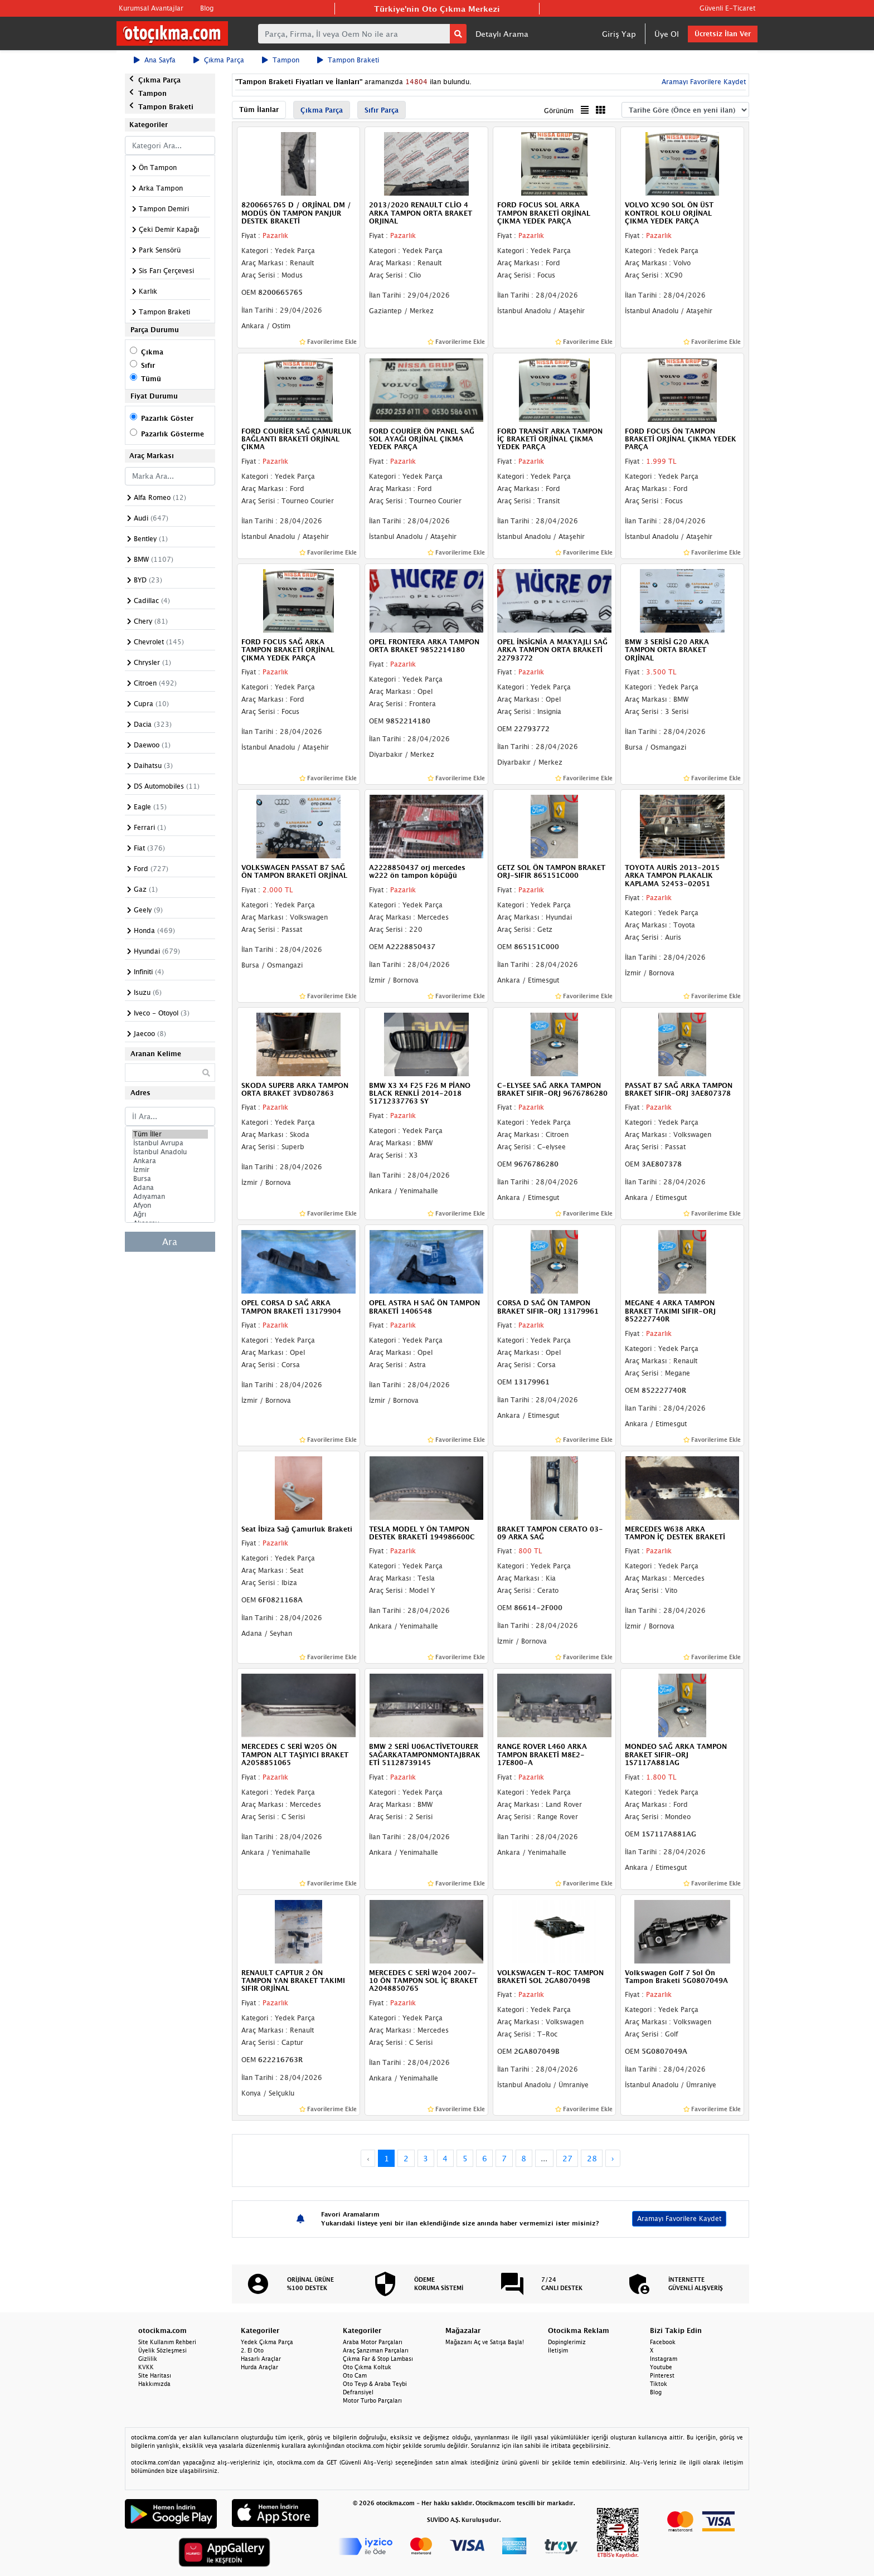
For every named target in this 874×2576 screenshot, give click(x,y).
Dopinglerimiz (567, 2342)
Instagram (663, 2358)
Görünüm (559, 110)
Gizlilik (147, 2358)
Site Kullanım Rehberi (167, 2342)
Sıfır (148, 365)
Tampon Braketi (348, 60)
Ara (169, 1242)
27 (567, 2158)
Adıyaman (170, 1196)
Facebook (663, 2342)
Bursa (170, 1178)
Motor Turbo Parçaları (372, 2400)
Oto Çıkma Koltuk (367, 2367)
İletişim (558, 2350)
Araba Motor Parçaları (372, 2342)
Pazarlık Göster (167, 418)
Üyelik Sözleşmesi (162, 2350)
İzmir (170, 1169)
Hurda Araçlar (259, 2367)
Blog (206, 8)
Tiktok (658, 2383)
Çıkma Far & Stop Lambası (378, 2358)
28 (592, 2158)
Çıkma (152, 352)
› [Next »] (612, 2158)
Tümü (151, 379)
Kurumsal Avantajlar (151, 8)
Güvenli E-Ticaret (727, 8)
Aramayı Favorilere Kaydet (702, 81)
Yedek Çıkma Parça (267, 2342)
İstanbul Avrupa (170, 1143)
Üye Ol (666, 33)
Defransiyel (358, 2392)
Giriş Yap (619, 33)
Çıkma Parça (218, 60)
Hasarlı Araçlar (261, 2358)
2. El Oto (252, 2350)
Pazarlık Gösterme (172, 434)
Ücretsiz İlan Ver (723, 34)
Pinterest (662, 2375)
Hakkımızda (154, 2383)
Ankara (170, 1160)
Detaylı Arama (501, 33)
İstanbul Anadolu (170, 1152)
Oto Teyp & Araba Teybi (375, 2383)
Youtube (661, 2367)
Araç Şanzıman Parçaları (376, 2350)
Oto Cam (355, 2375)
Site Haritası (154, 2375)
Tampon (280, 60)
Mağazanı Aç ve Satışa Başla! (484, 2342)
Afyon (170, 1205)
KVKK (146, 2367)
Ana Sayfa (155, 60)
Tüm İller (170, 1134)
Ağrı (170, 1214)
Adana (170, 1187)
